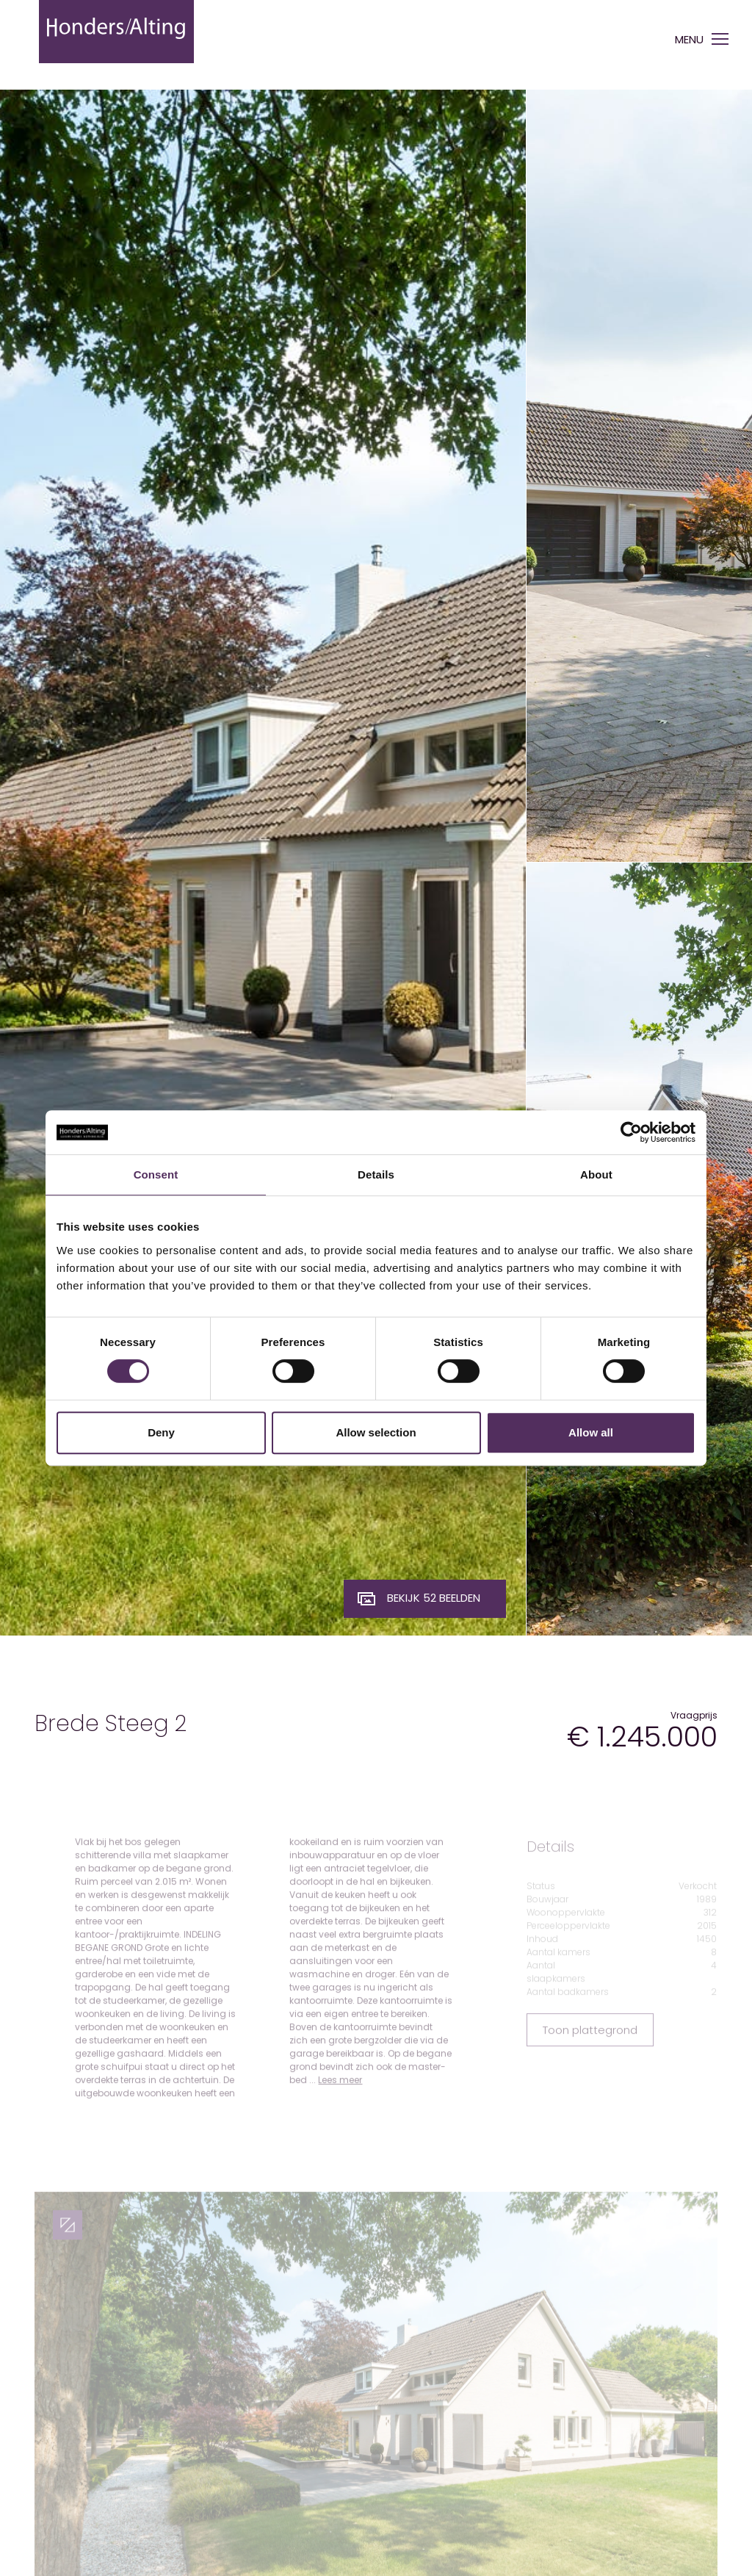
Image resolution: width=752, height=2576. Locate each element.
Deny (161, 1432)
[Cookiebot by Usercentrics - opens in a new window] (631, 1132)
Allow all (590, 1432)
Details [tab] (376, 1174)
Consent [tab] (156, 1174)
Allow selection (376, 1432)
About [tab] (596, 1174)
